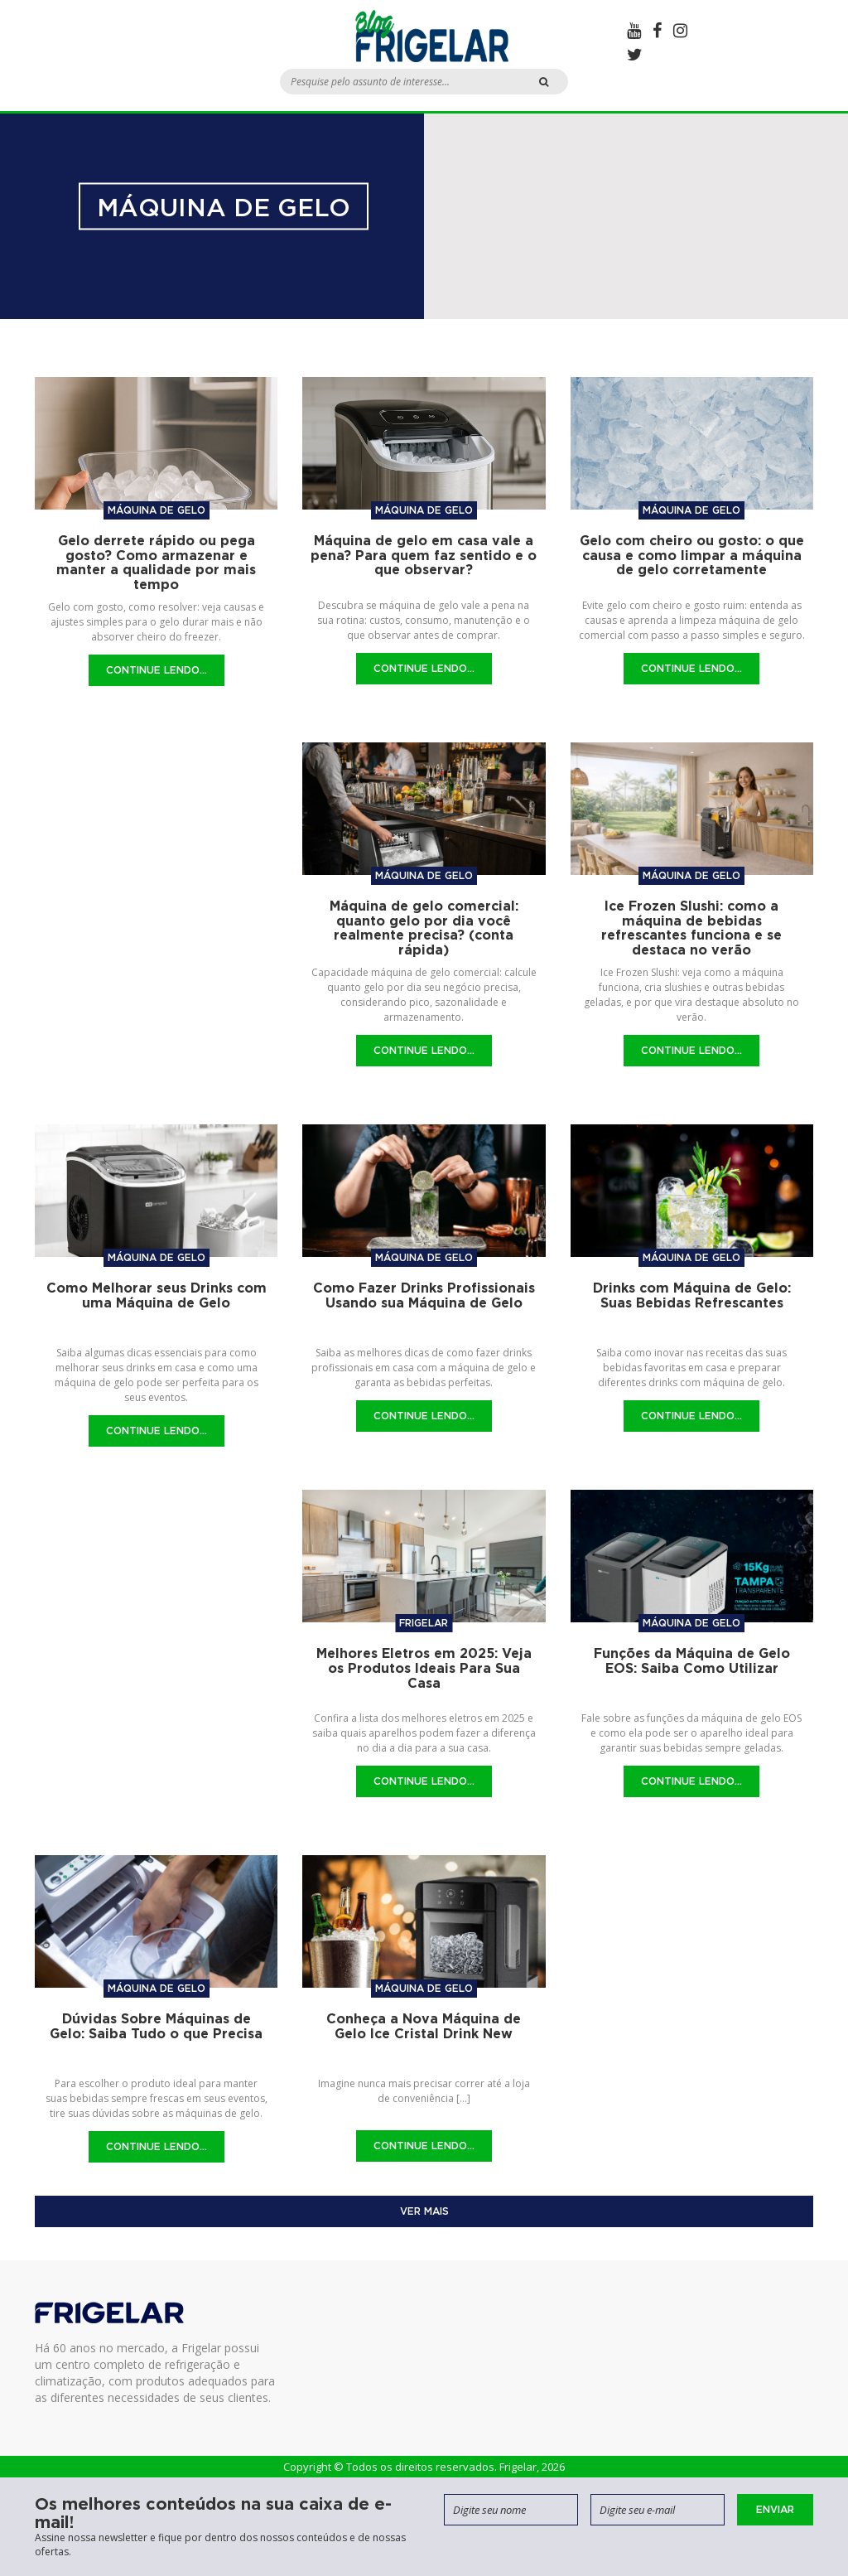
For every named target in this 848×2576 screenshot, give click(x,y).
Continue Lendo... (156, 670)
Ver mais (424, 2211)
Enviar (775, 2509)
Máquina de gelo (156, 510)
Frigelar (423, 1622)
